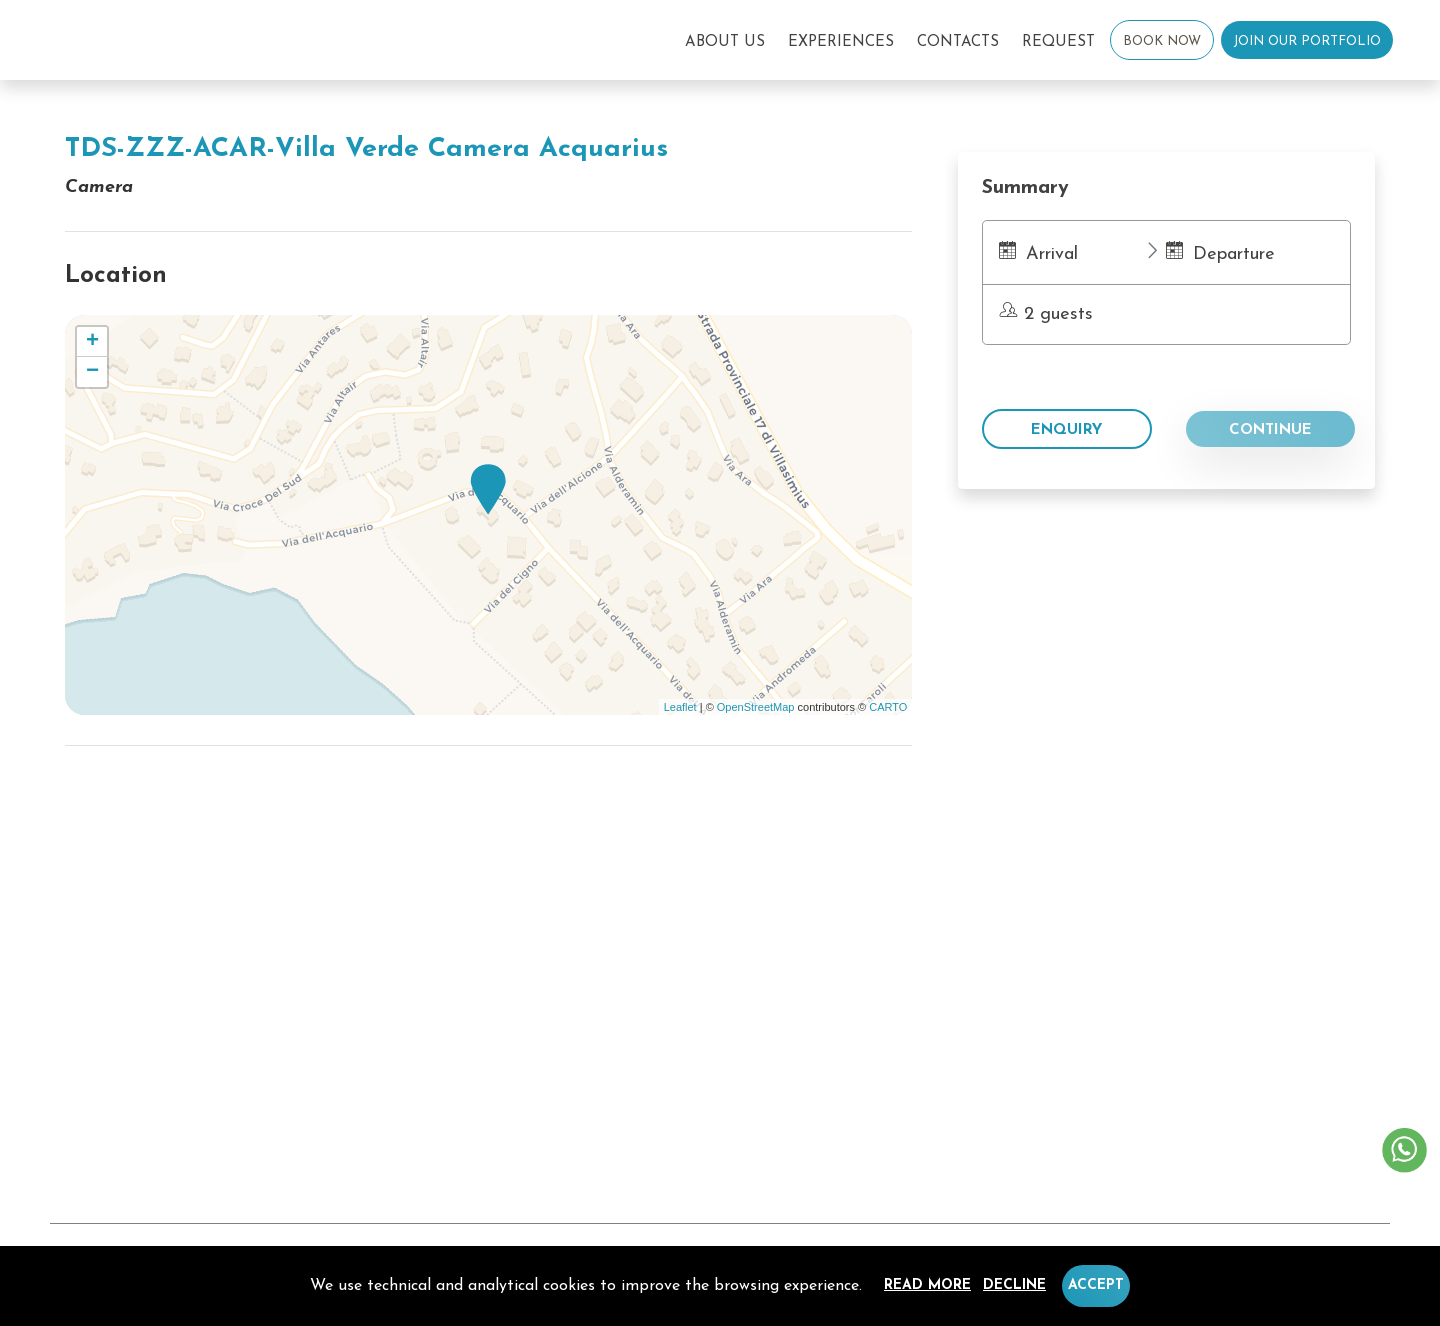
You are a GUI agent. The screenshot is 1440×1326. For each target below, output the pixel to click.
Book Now (1162, 41)
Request (1058, 42)
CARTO (888, 707)
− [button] (92, 372)
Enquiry (1066, 430)
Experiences (841, 42)
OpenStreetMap (756, 707)
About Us (725, 42)
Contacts (958, 42)
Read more (927, 1285)
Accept (1096, 1285)
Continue (1270, 430)
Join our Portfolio (1307, 41)
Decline (1014, 1285)
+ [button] (92, 342)
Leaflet (680, 707)
